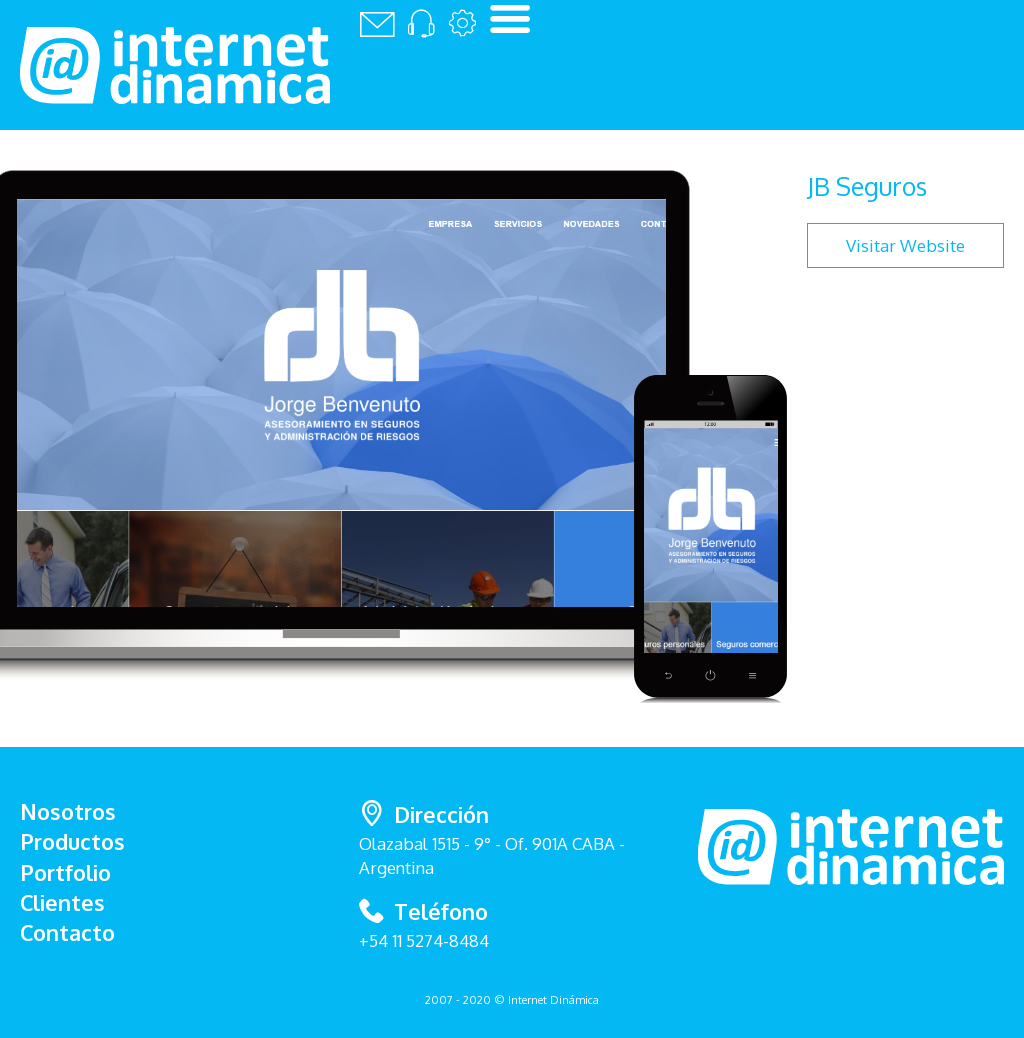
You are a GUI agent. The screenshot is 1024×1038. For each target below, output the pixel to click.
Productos (72, 841)
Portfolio (65, 872)
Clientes (62, 902)
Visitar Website (905, 245)
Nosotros (68, 811)
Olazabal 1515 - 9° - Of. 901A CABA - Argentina (512, 837)
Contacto (67, 932)
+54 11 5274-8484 (424, 940)
